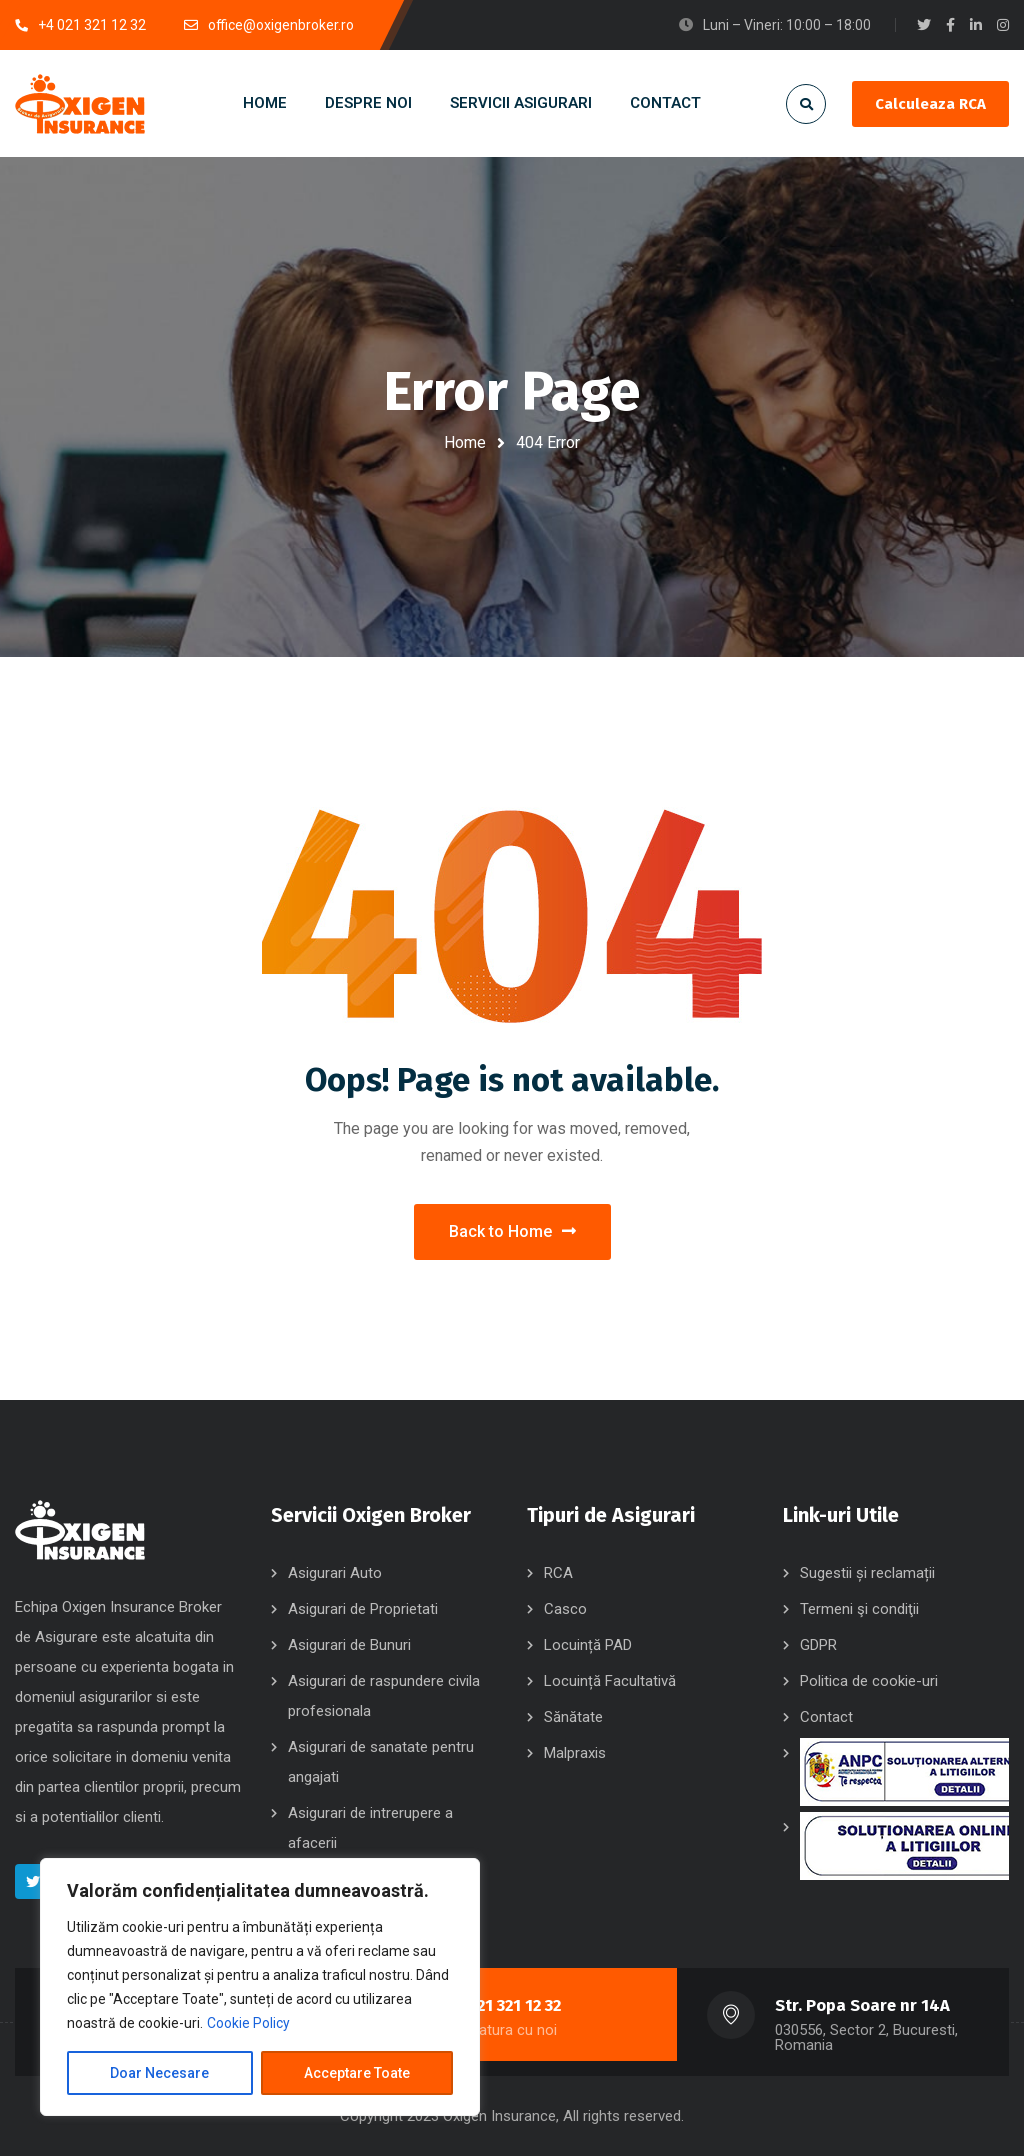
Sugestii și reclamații (867, 1573)
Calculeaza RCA (930, 104)
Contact (826, 1717)
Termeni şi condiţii (859, 1609)
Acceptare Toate (357, 2073)
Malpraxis (575, 1753)
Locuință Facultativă (610, 1681)
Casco (565, 1609)
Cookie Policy (248, 2023)
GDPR (818, 1645)
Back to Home (512, 1231)
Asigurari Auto (335, 1573)
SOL (904, 1846)
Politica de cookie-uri (869, 1681)
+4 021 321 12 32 (503, 2005)
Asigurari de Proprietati (363, 1609)
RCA (558, 1573)
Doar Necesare (159, 2073)
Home (465, 442)
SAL (904, 1772)
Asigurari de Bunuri (349, 1645)
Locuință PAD (588, 1645)
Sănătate (573, 1717)
